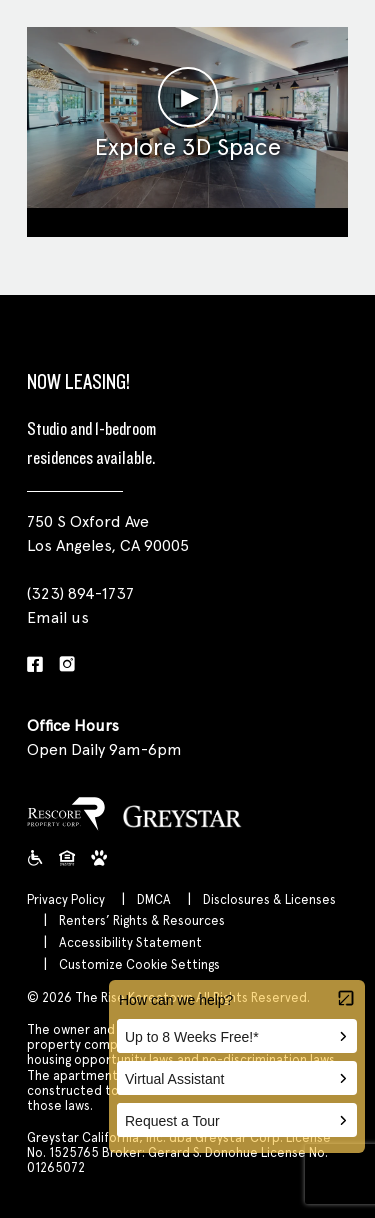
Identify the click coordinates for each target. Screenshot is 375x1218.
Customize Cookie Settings (139, 964)
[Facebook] (35, 665)
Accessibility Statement (130, 942)
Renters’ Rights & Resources (142, 920)
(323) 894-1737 (80, 593)
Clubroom (187, 219)
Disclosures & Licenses (269, 899)
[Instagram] (67, 665)
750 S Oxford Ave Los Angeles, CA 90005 (108, 533)
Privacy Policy (66, 899)
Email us (58, 617)
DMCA (154, 899)
